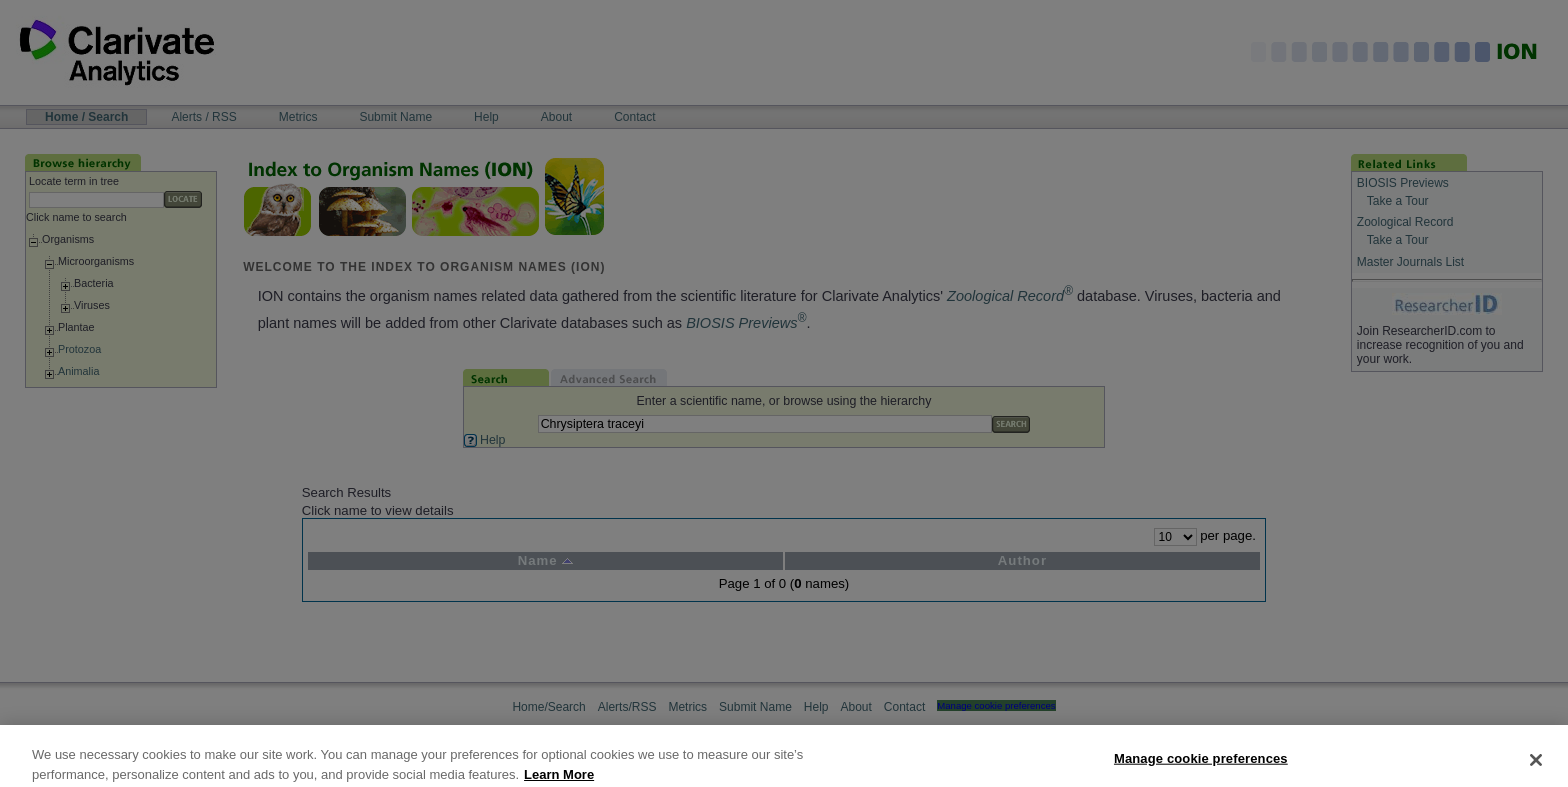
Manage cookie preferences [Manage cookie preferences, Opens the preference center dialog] (1201, 766)
